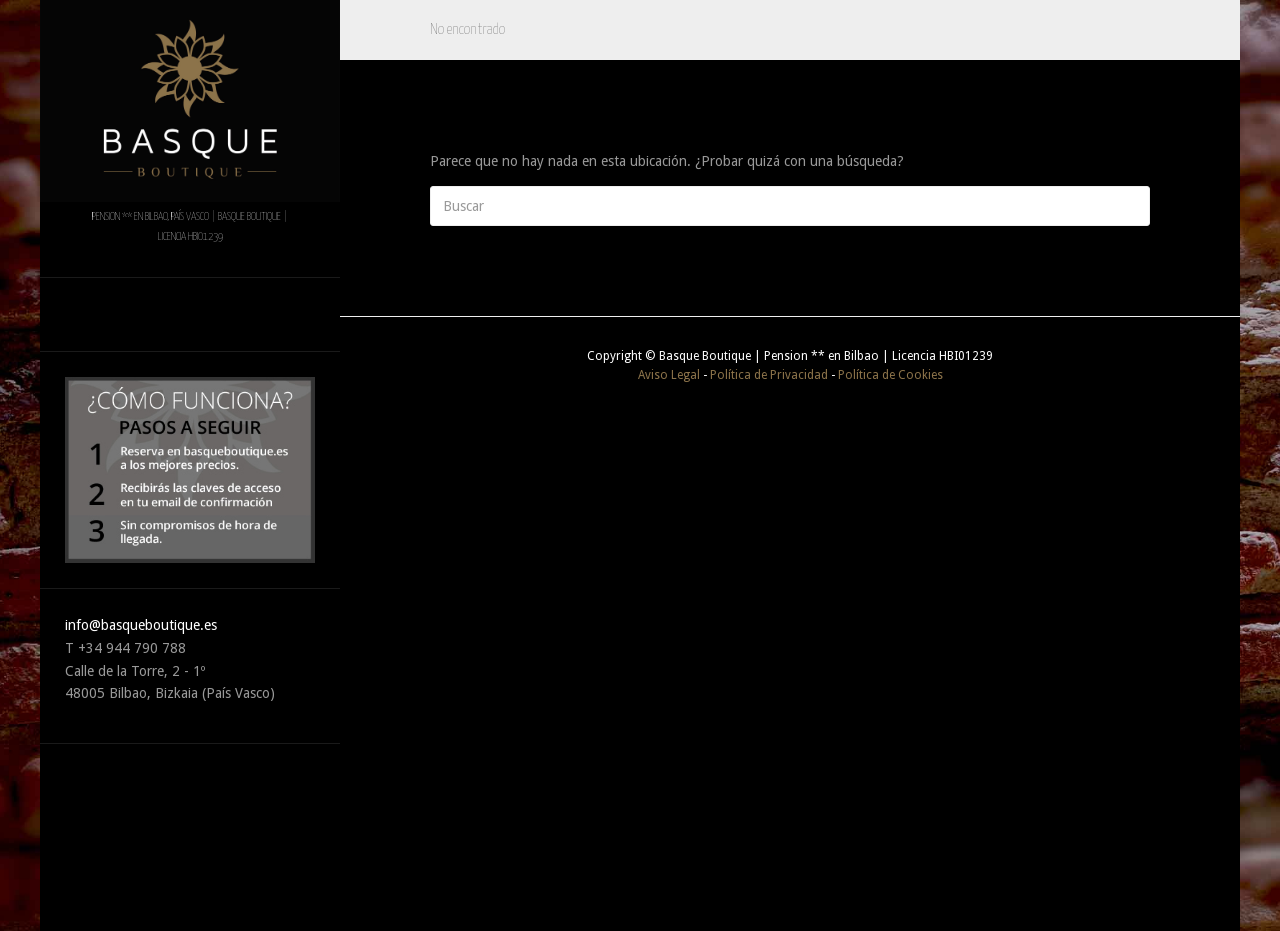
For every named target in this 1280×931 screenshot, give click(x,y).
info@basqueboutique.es (141, 625)
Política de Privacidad (769, 375)
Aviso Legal (669, 375)
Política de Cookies (890, 375)
